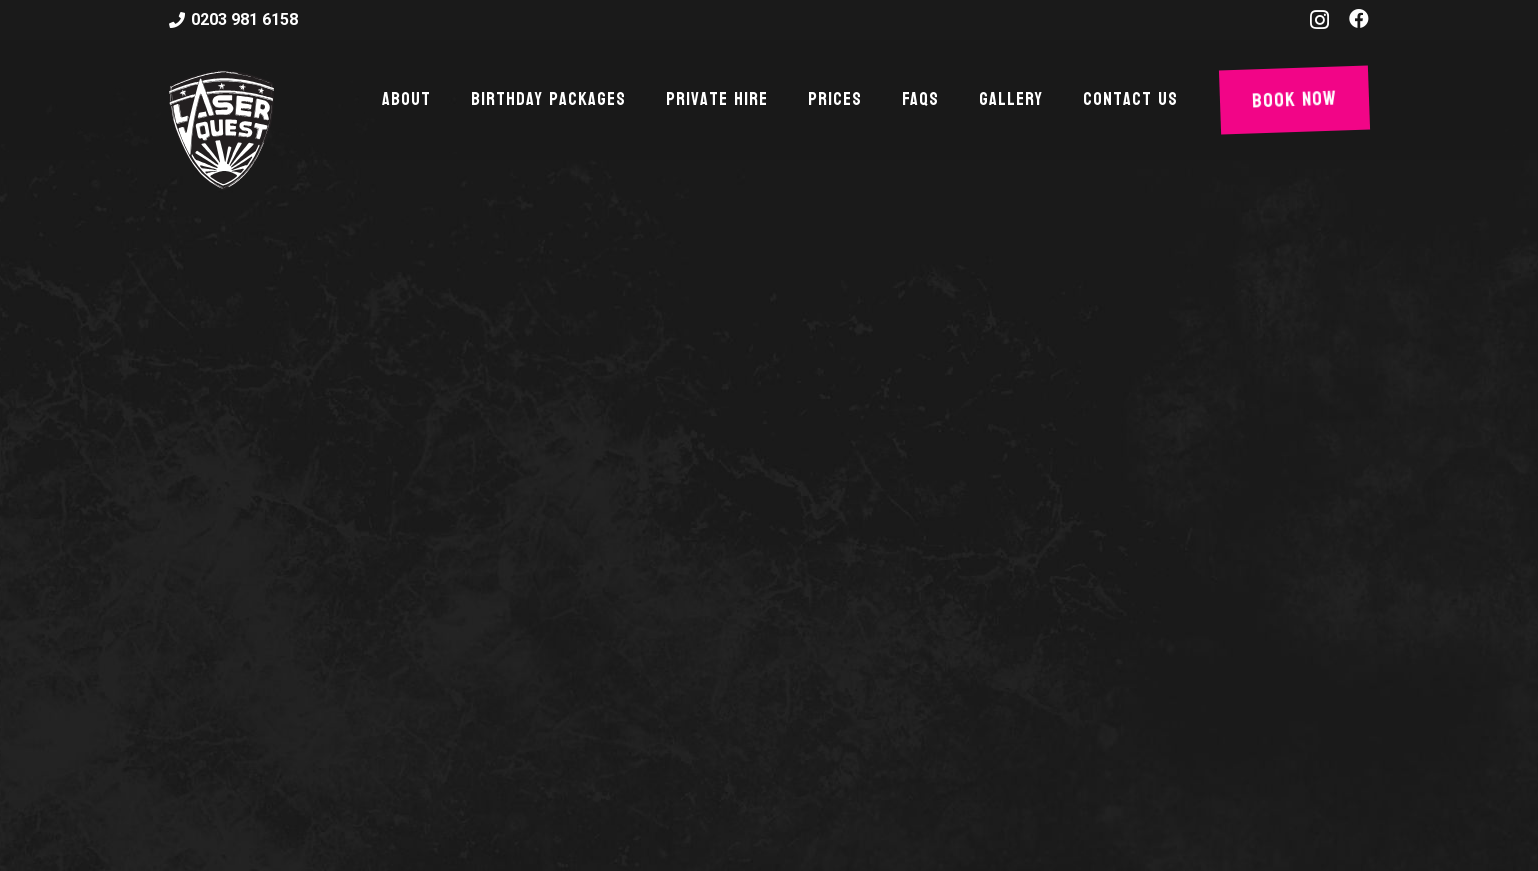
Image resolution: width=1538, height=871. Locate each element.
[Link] (221, 130)
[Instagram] (1319, 20)
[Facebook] (1359, 19)
